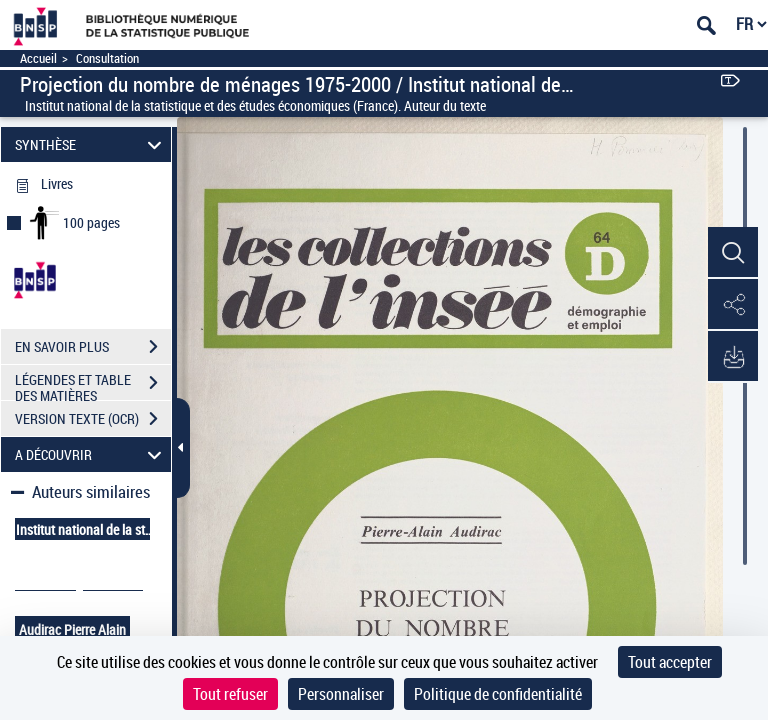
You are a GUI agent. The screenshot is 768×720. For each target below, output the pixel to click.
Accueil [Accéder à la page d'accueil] (38, 58)
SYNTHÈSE (91, 144)
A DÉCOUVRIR (91, 454)
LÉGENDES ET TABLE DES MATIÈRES (93, 385)
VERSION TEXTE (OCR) (93, 419)
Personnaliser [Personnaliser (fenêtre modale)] (341, 694)
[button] (733, 253)
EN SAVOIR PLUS (93, 347)
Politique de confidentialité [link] (498, 694)
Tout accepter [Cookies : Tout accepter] (670, 662)
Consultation (107, 58)
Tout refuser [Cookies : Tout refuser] (230, 694)
